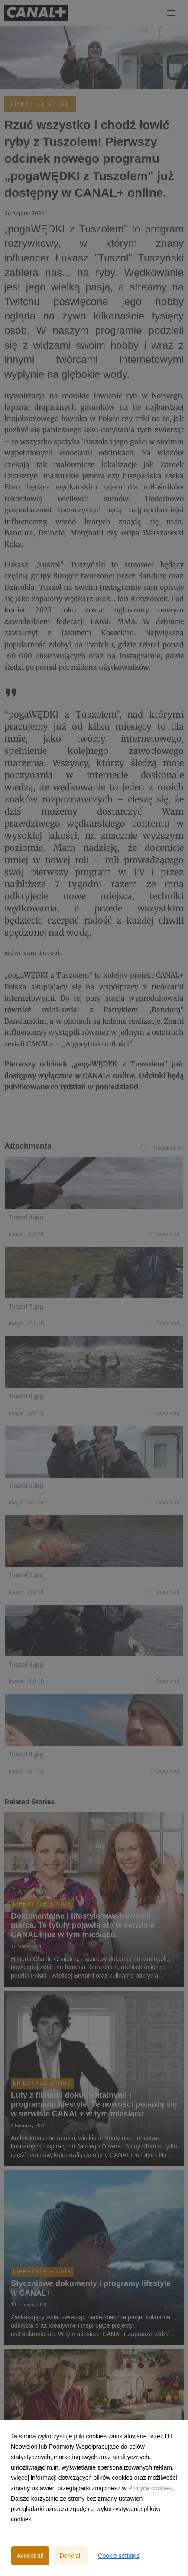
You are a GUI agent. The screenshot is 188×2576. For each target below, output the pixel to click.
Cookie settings (118, 2555)
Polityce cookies (150, 2488)
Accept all (30, 2555)
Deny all (71, 2555)
